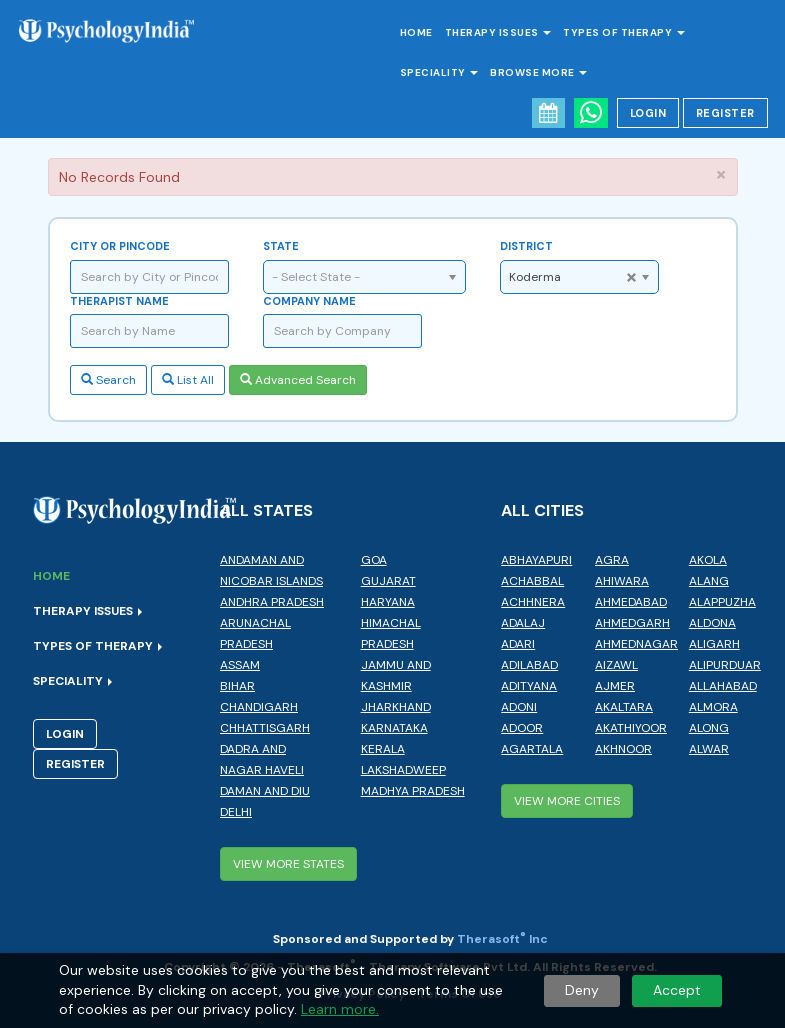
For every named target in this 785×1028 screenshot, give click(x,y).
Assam (240, 665)
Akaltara (624, 707)
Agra (612, 560)
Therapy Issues (498, 32)
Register (725, 113)
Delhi (236, 812)
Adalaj (523, 623)
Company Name (309, 301)
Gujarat (388, 581)
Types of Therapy (624, 32)
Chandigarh (259, 707)
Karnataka (394, 728)
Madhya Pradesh (413, 791)
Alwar (709, 749)
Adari (518, 644)
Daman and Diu (265, 791)
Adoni (519, 707)
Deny (582, 990)
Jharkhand (396, 707)
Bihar (237, 686)
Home (416, 32)
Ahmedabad (631, 602)
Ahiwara (622, 581)
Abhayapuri (536, 560)
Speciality (439, 72)
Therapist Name (119, 301)
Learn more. (340, 1009)
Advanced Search (298, 380)
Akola (708, 560)
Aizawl (616, 665)
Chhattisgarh (265, 728)
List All (188, 380)
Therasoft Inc (502, 939)
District (526, 246)
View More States (288, 864)
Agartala (532, 749)
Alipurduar (725, 665)
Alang (709, 581)
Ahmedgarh (632, 623)
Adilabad (529, 665)
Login (648, 113)
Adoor (522, 728)
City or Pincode (120, 246)
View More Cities (567, 801)
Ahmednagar (636, 644)
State (281, 246)
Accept (677, 990)
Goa (374, 560)
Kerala (383, 749)
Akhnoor (623, 749)
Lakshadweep (403, 770)
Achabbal (532, 581)
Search (108, 380)
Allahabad (723, 686)
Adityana (529, 686)
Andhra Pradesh (272, 602)
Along (709, 728)
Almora (713, 707)
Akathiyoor (631, 728)
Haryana (388, 602)
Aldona (712, 623)
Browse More (538, 72)
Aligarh (714, 644)
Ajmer (615, 686)
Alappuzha (722, 602)
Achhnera (533, 602)
